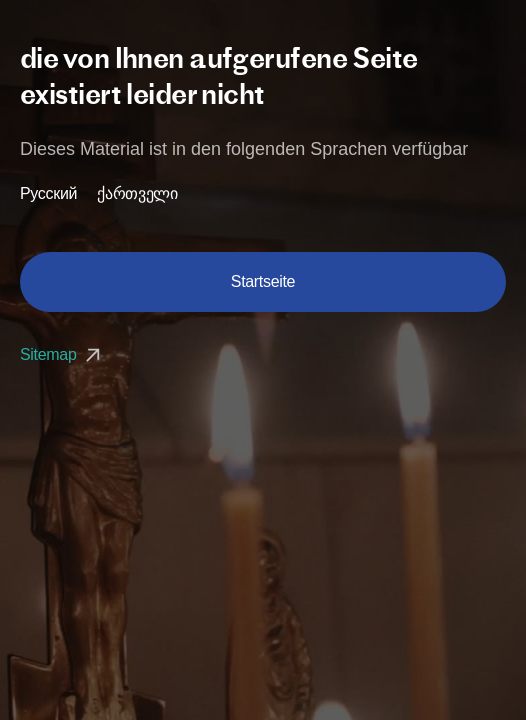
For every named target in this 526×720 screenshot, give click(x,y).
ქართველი (137, 194)
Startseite (263, 281)
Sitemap (62, 354)
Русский (48, 194)
